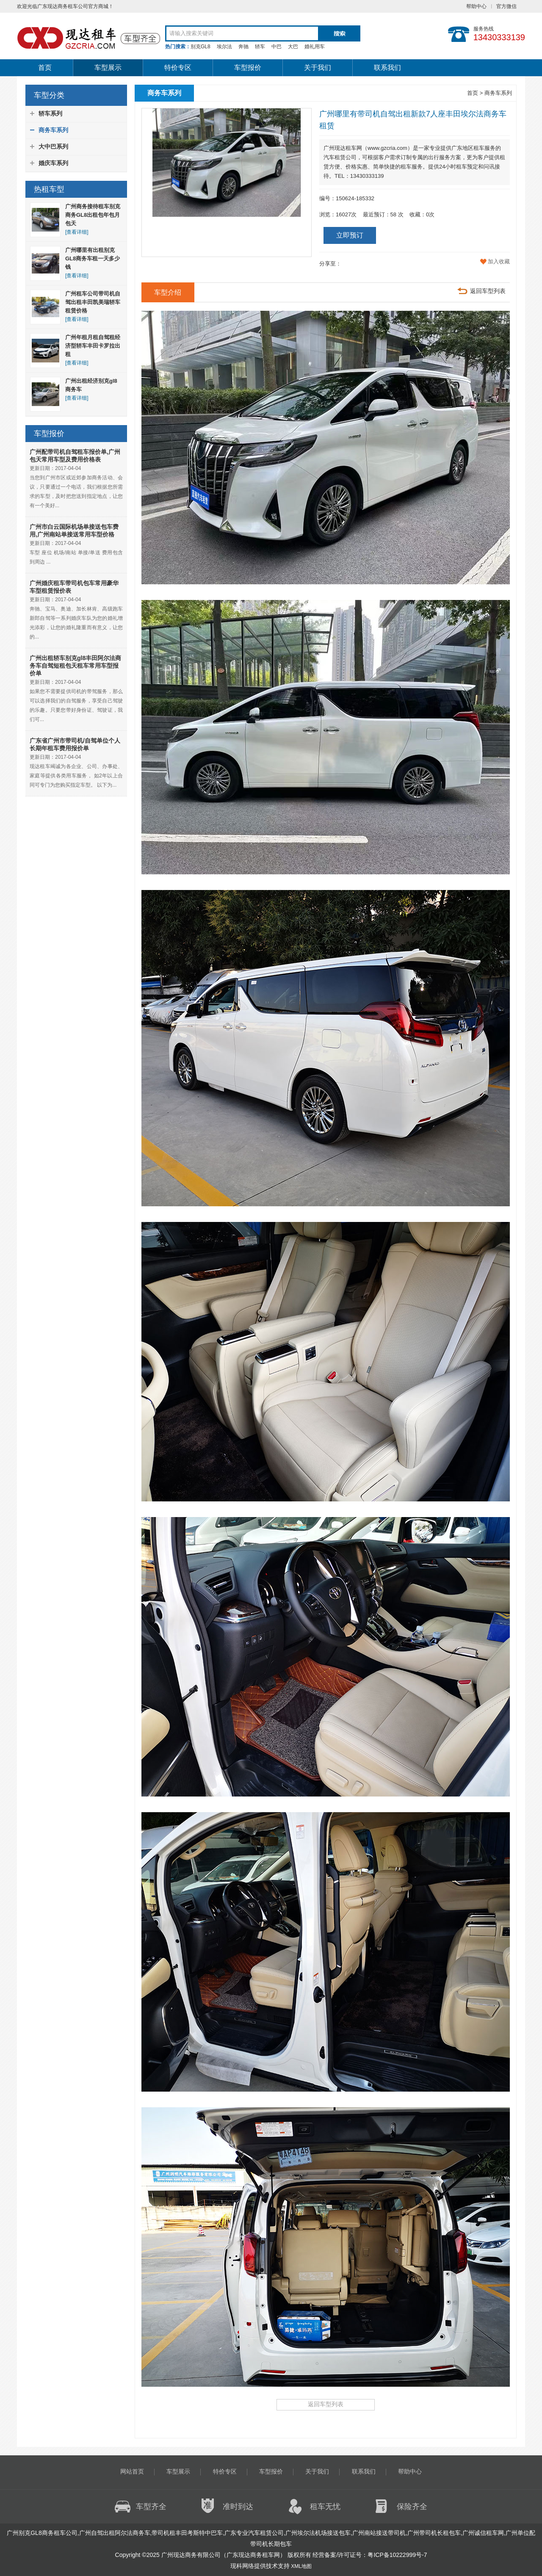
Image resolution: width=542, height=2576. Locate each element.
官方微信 (506, 6)
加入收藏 (499, 261)
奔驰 (243, 47)
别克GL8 (200, 47)
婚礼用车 (314, 47)
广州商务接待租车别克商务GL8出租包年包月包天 (92, 215)
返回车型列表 (488, 290)
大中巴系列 (53, 146)
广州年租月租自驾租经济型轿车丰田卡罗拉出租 (92, 345)
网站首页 (132, 2471)
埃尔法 (224, 47)
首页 (45, 67)
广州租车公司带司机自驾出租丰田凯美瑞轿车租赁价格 (92, 302)
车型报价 (247, 67)
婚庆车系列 (53, 163)
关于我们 (317, 67)
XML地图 (301, 2566)
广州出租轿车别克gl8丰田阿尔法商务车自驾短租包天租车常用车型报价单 (75, 666)
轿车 (260, 47)
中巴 (276, 47)
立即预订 (349, 235)
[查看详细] (76, 232)
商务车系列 (53, 130)
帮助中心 (476, 6)
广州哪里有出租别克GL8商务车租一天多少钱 (92, 258)
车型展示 (108, 67)
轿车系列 (50, 113)
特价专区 (177, 67)
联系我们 (387, 67)
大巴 (293, 47)
